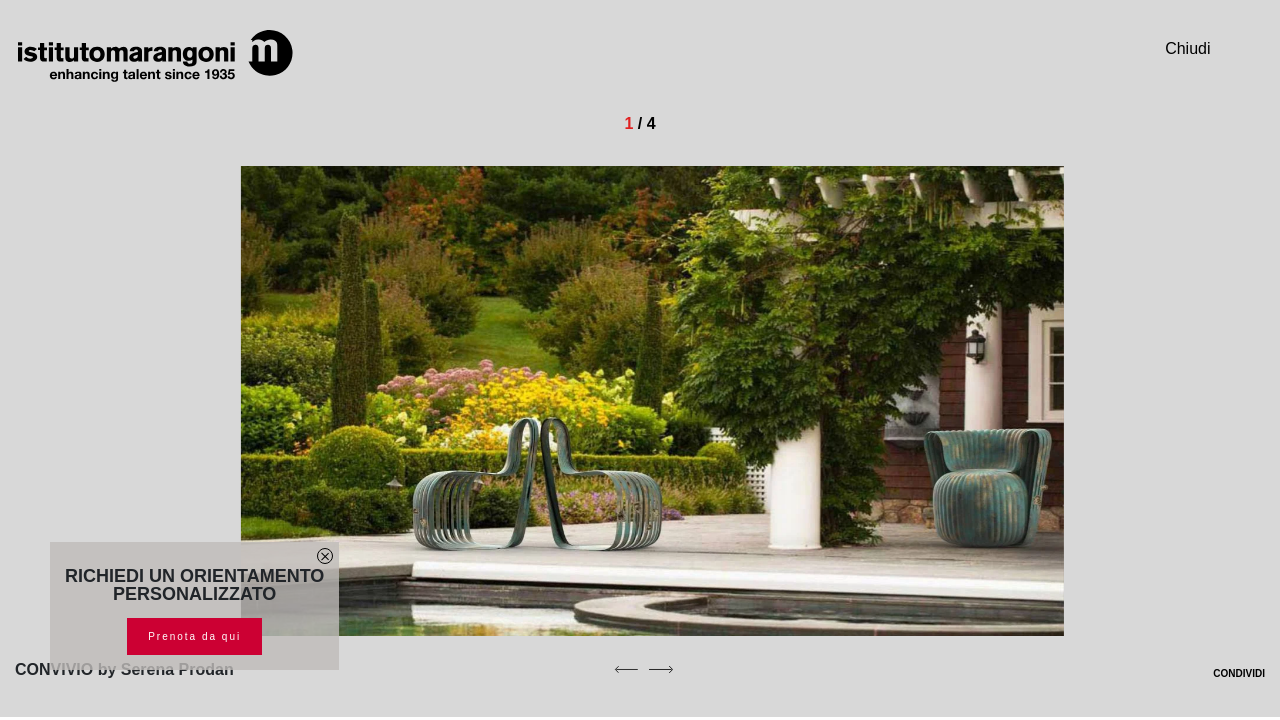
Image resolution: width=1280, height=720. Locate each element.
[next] (661, 669)
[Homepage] (155, 56)
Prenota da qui (194, 636)
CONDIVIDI (1226, 673)
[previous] (626, 669)
